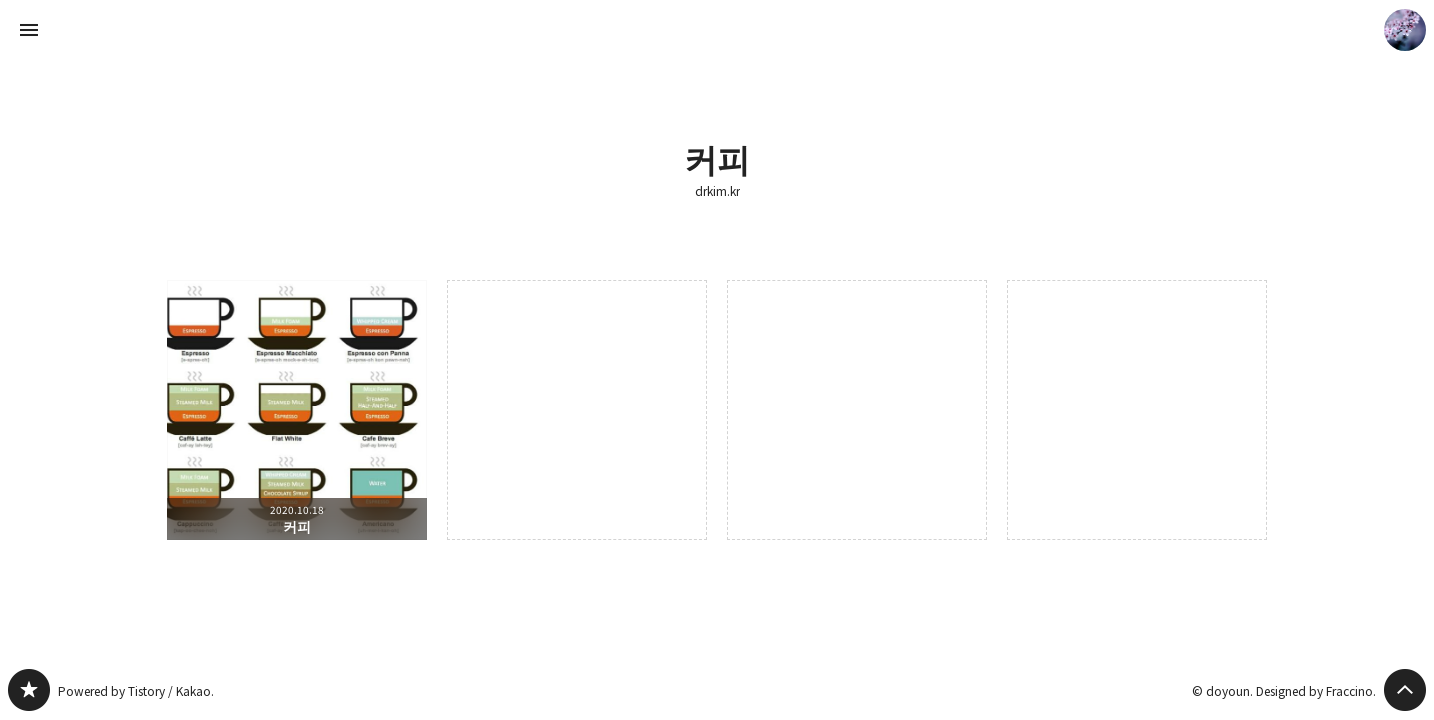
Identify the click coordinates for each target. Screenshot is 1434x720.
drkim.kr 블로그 (29, 690)
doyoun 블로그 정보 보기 (1405, 30)
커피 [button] (297, 410)
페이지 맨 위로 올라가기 (1405, 690)
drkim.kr (717, 191)
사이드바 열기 (29, 30)
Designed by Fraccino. (1316, 690)
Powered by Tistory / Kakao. (136, 690)
